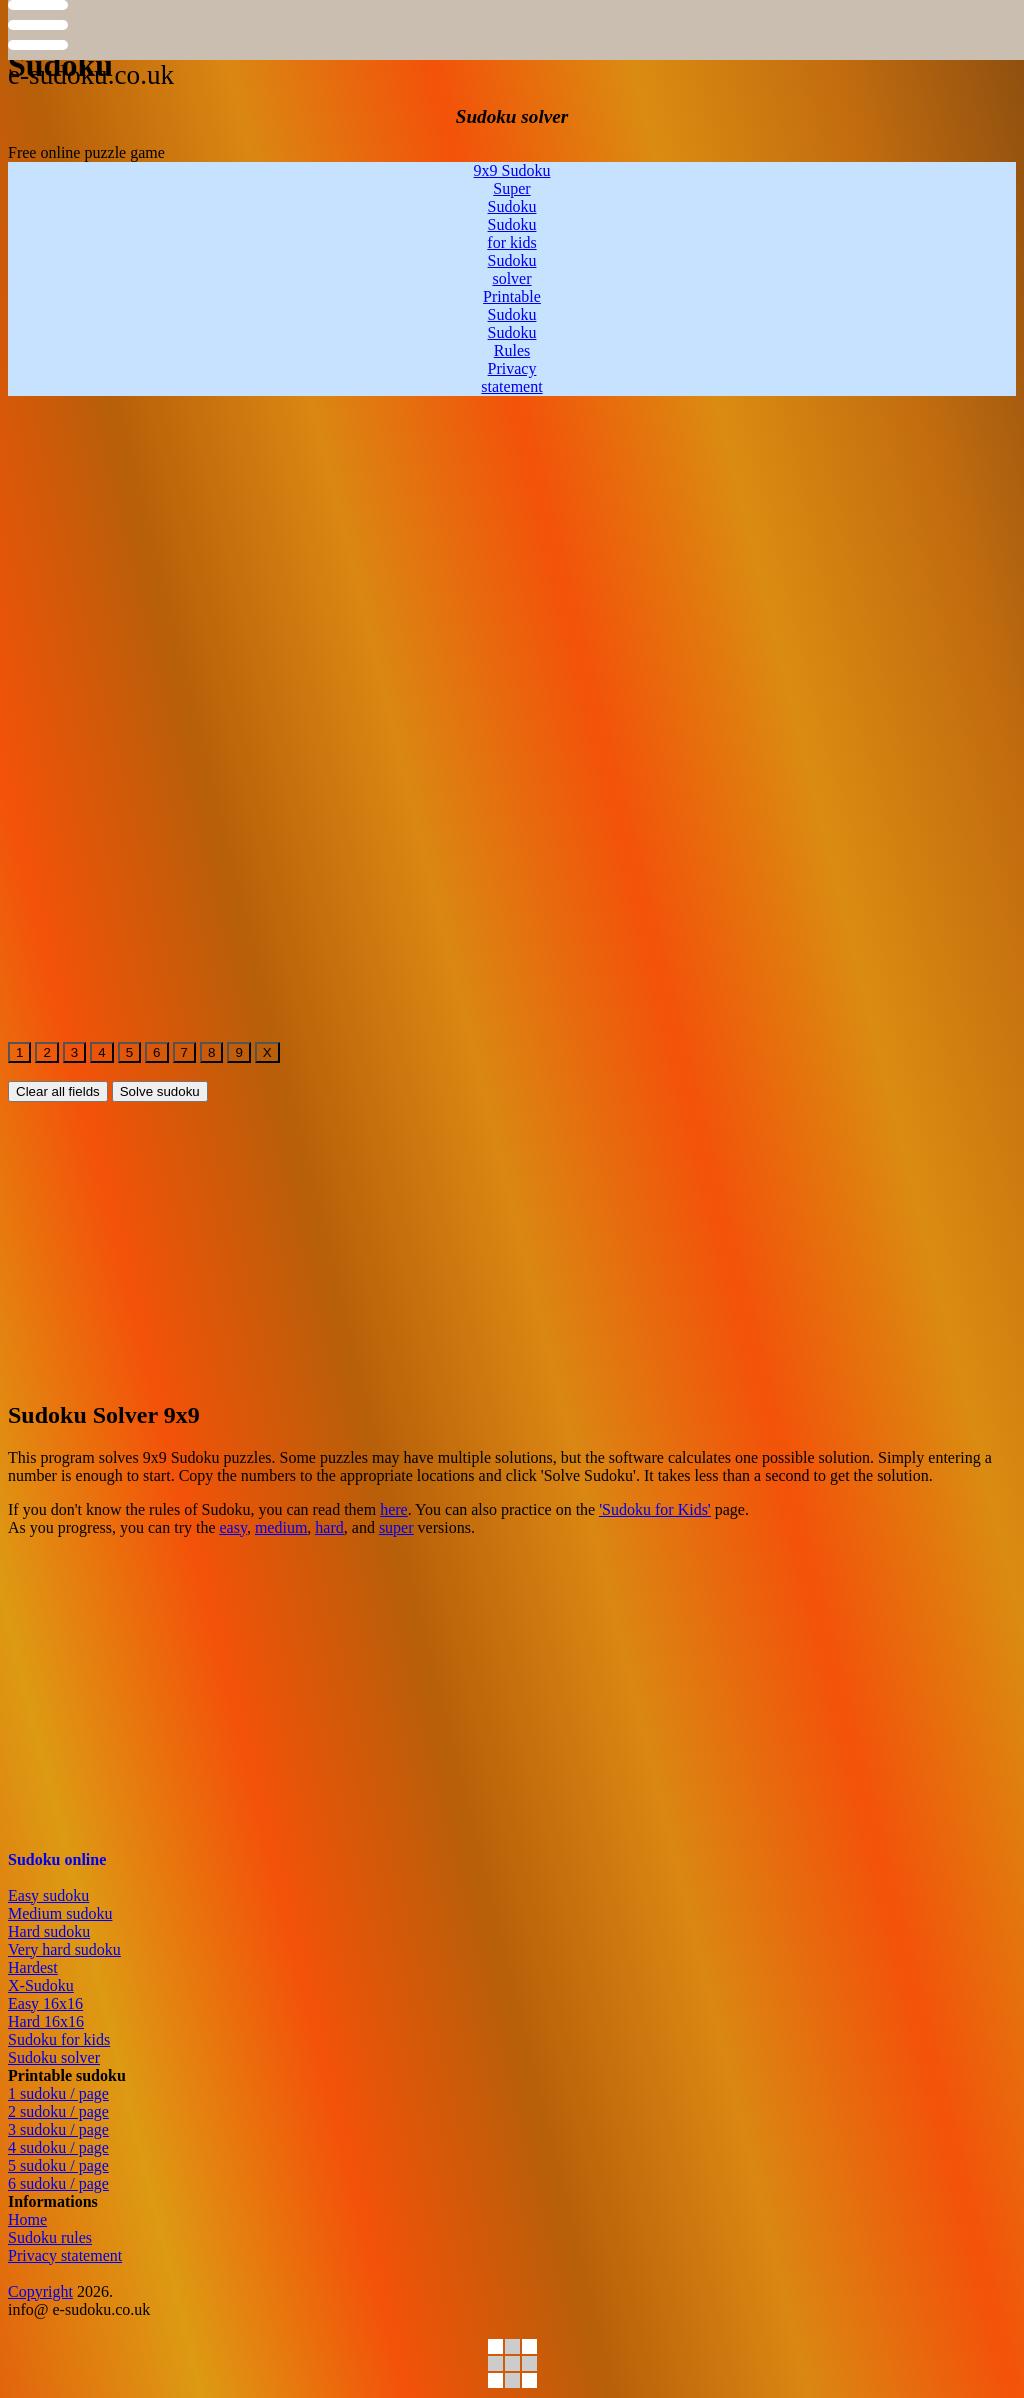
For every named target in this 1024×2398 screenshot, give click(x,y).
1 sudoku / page (58, 2093)
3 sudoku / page (58, 2129)
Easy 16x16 (45, 2003)
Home (27, 2219)
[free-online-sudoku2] (25, 726)
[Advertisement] (512, 536)
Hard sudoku (49, 1931)
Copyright (40, 2291)
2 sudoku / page (58, 2111)
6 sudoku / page (58, 2183)
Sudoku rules (50, 2237)
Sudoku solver (54, 2057)
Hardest (33, 1967)
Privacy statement (65, 2255)
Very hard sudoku (64, 1949)
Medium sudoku (60, 1913)
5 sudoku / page (58, 2165)
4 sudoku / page (58, 2147)
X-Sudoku (41, 1985)
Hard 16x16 (46, 2021)
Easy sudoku (48, 1895)
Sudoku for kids (59, 2039)
